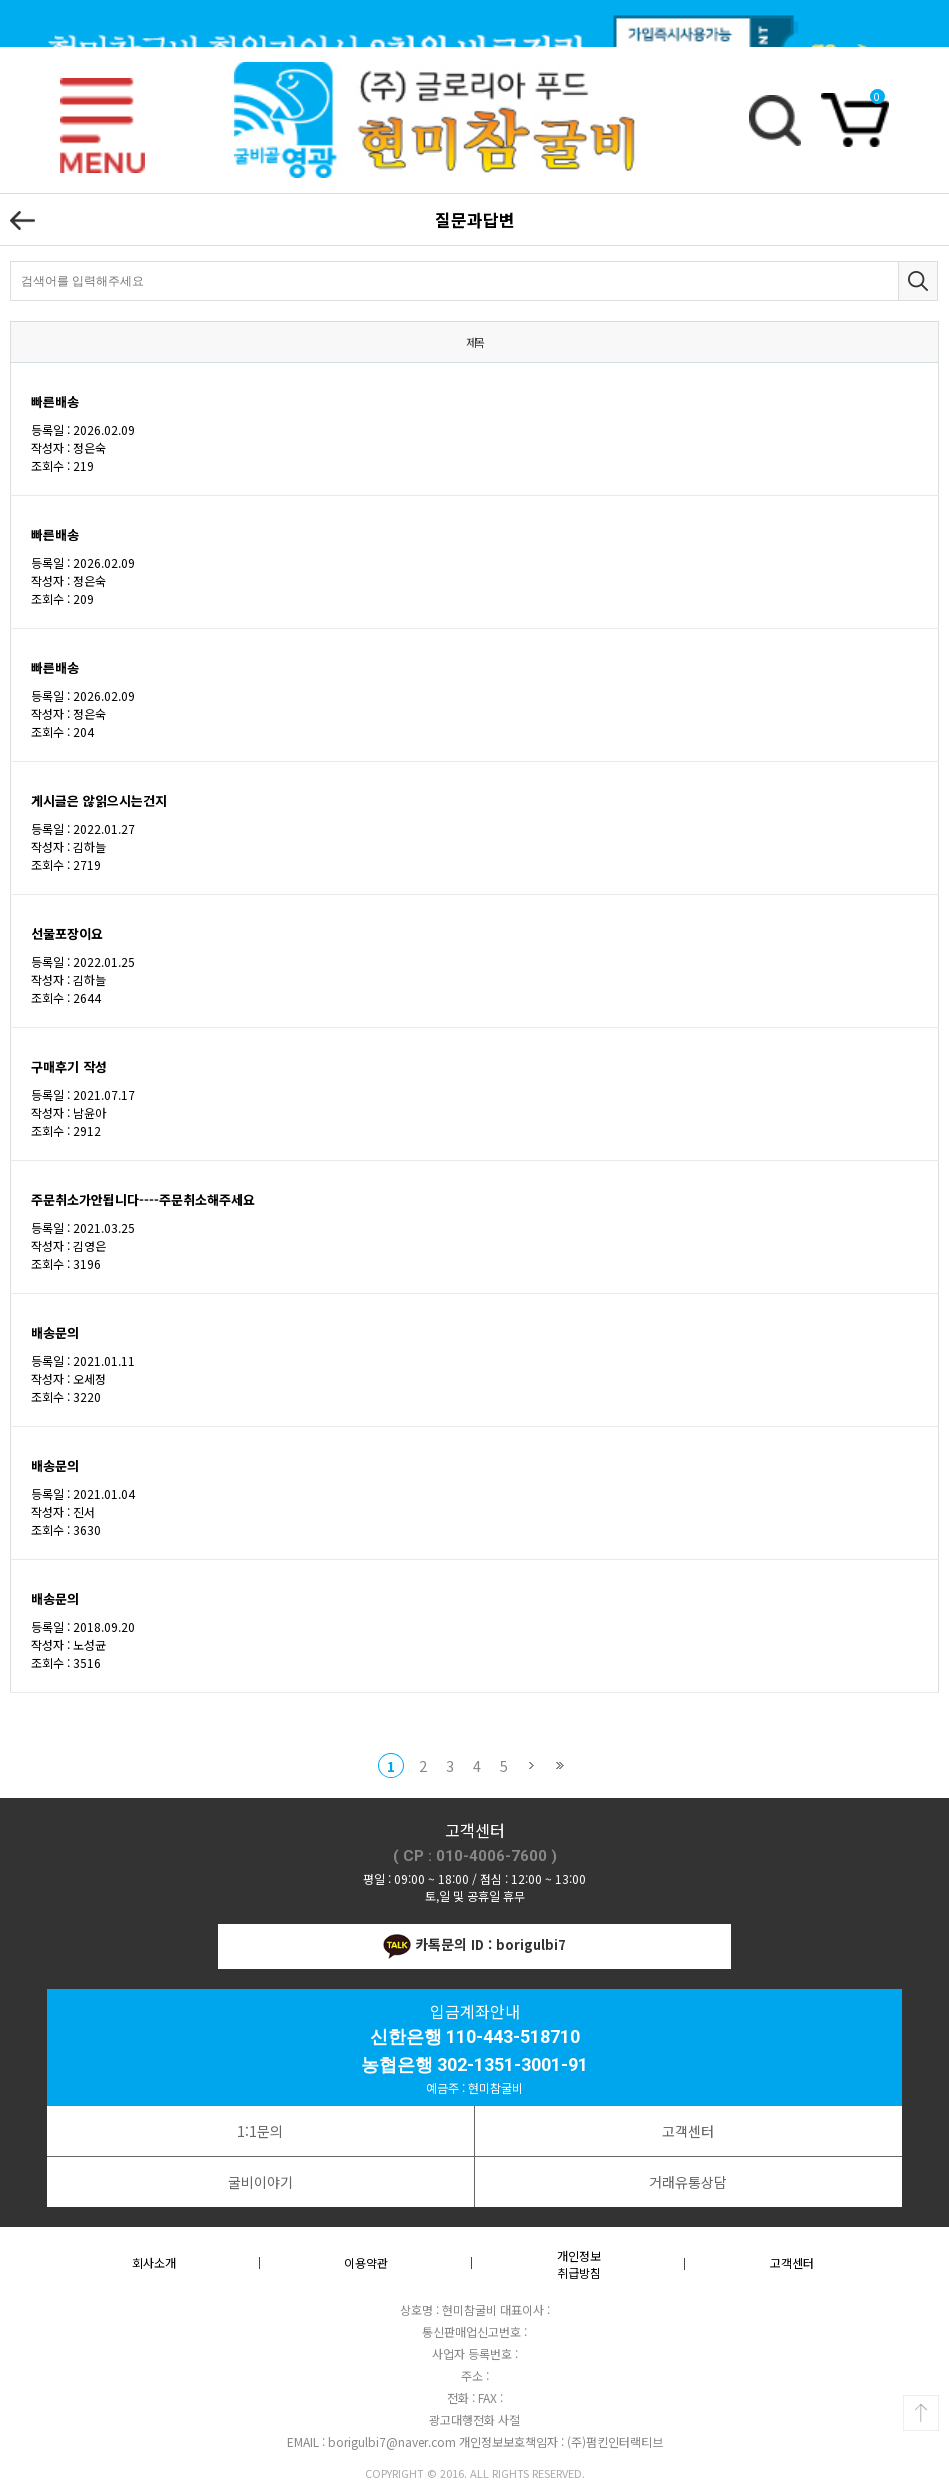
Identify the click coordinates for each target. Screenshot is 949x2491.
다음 (531, 1765)
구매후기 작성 (69, 1066)
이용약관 (366, 2262)
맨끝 (559, 1765)
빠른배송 (55, 401)
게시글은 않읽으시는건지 (99, 800)
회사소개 (154, 2262)
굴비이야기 (260, 2182)
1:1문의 (260, 2131)
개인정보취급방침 (579, 2264)
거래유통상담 (688, 2182)
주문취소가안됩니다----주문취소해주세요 (143, 1199)
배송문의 (55, 1332)
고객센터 (688, 2131)
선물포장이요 (67, 933)
